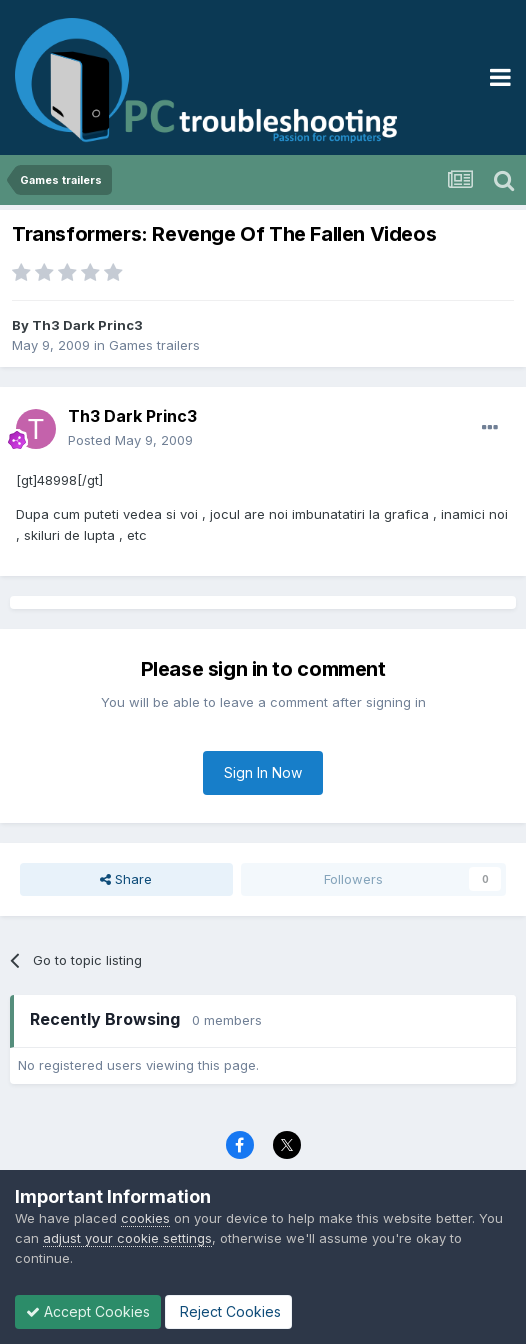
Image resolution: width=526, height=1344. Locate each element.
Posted (130, 440)
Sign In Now (263, 772)
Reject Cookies (228, 1311)
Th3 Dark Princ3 (87, 325)
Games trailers (154, 345)
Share (126, 879)
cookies (145, 1218)
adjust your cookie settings (127, 1238)
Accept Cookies (88, 1311)
